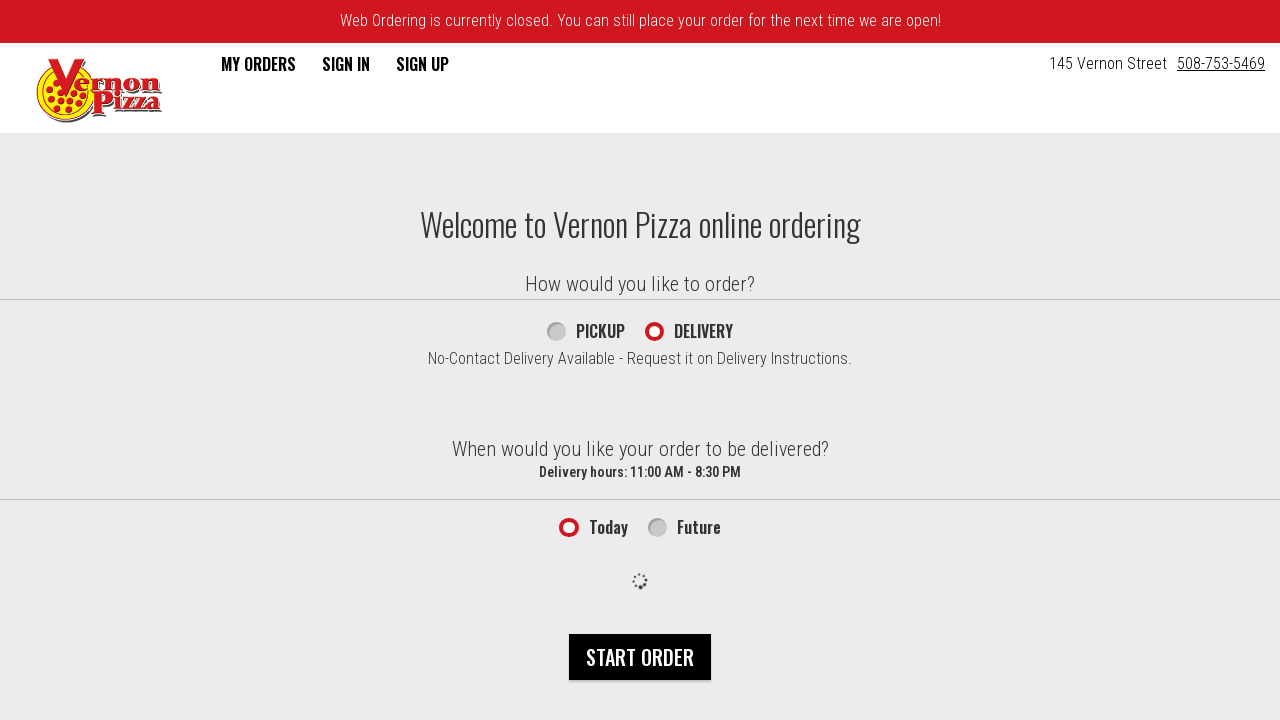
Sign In (346, 64)
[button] (99, 90)
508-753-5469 (1221, 63)
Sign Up (422, 64)
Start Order (640, 657)
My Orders (258, 64)
